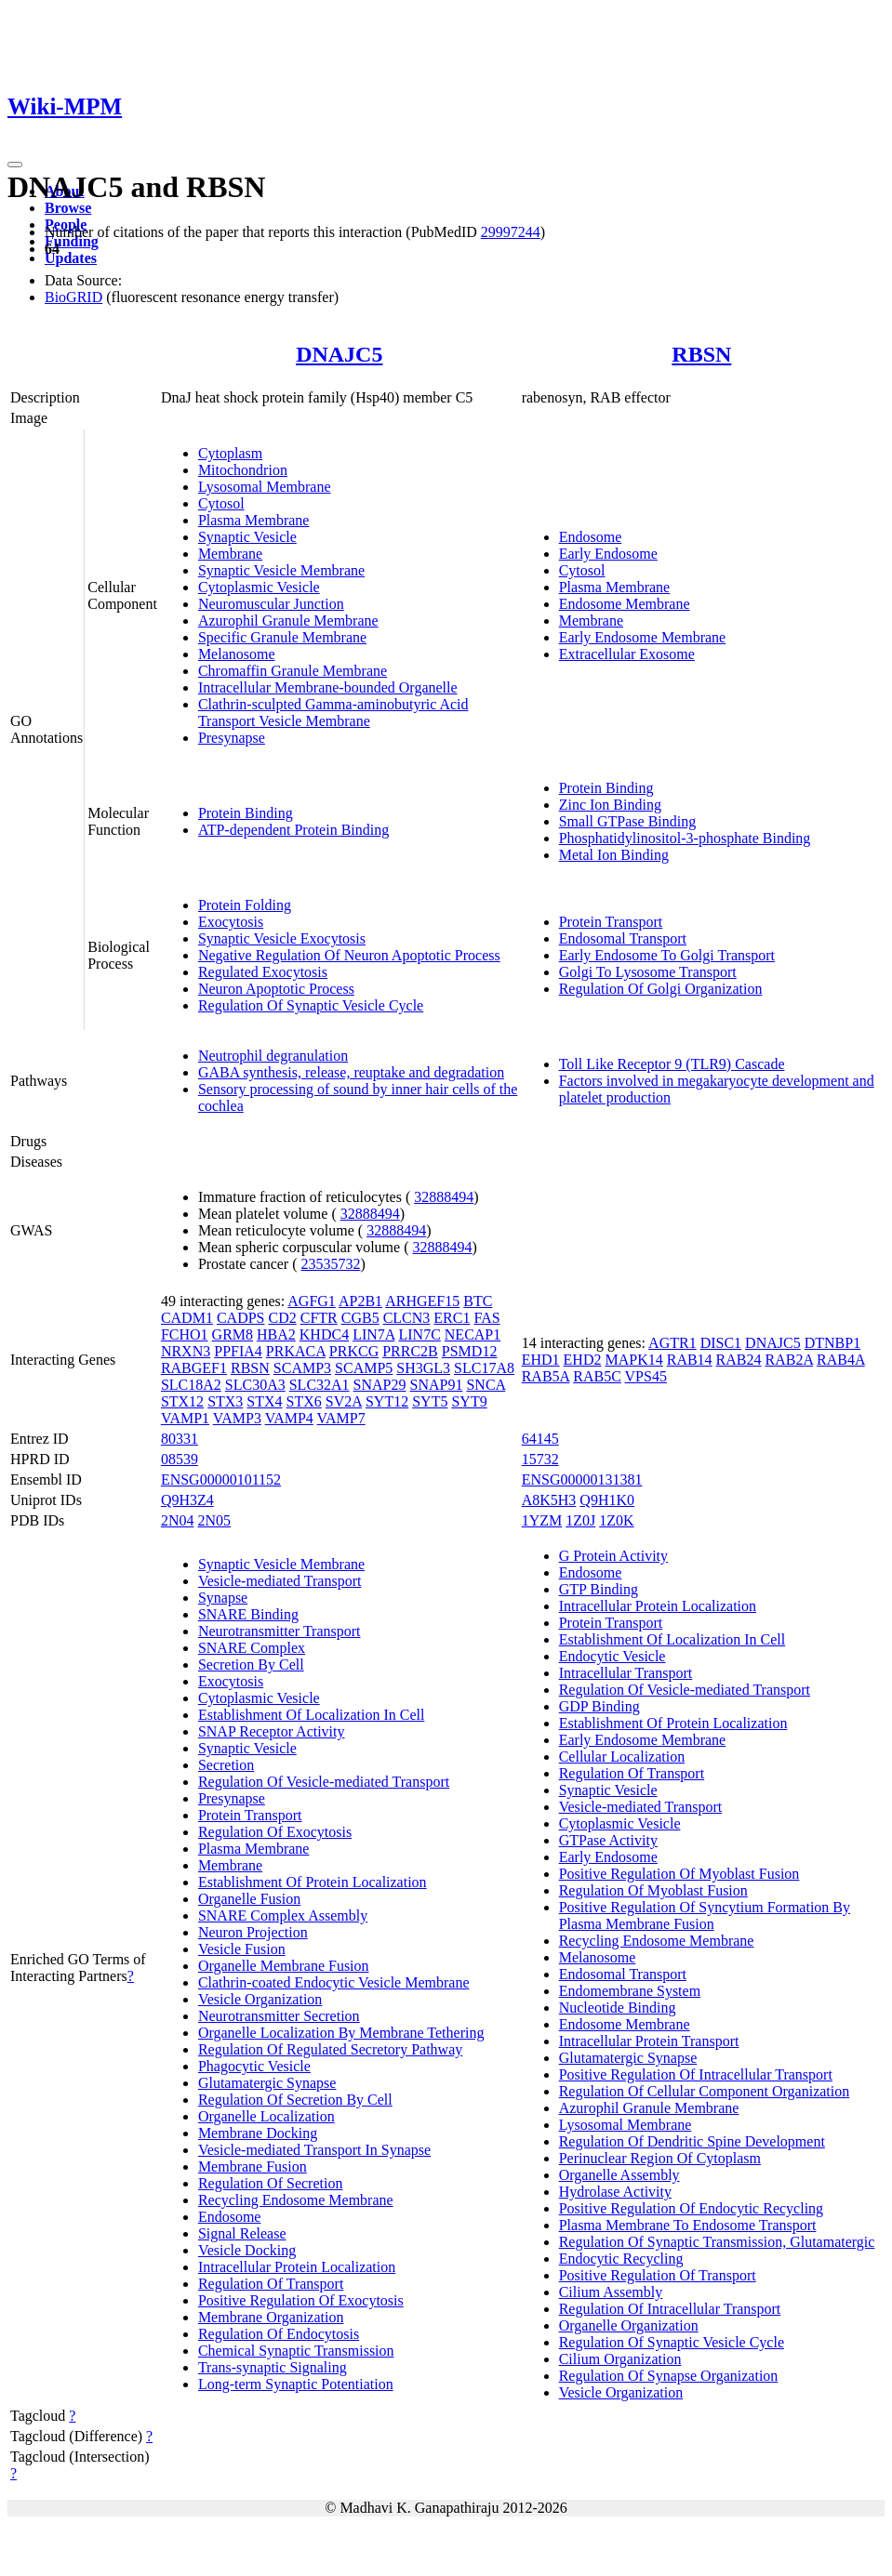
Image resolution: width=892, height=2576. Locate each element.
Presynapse (231, 738)
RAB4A (841, 1359)
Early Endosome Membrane (642, 637)
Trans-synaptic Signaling (272, 2367)
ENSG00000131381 (582, 1479)
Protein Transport (611, 922)
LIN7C (419, 1334)
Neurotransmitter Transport (279, 1631)
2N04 (177, 1520)
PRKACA (296, 1351)
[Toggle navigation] (14, 164)
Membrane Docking (257, 2133)
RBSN (701, 354)
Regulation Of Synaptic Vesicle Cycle (310, 1005)
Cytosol (221, 503)
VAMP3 (237, 1418)
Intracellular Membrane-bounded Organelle (328, 687)
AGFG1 (311, 1301)
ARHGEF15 (422, 1301)
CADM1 (187, 1318)
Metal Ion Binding (614, 855)
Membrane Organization (271, 2317)
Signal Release (242, 2233)
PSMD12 (470, 1351)
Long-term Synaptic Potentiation (295, 2384)
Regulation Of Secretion (270, 2183)
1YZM (542, 1520)
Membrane (230, 553)
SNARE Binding (248, 1614)
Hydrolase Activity (615, 2192)
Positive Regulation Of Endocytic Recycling (691, 2208)
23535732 (331, 1264)
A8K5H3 (549, 1500)
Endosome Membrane (624, 604)
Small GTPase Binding (628, 821)
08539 (179, 1459)
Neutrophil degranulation (273, 1055)
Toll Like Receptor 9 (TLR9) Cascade (672, 1064)
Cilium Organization (620, 2359)
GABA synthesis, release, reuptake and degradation (351, 1072)
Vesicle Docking (247, 2250)
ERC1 (451, 1318)
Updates (71, 258)
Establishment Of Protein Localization (312, 1882)
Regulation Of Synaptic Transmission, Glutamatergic (717, 2242)
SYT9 (468, 1401)
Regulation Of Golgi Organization (661, 989)
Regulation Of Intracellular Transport (670, 2309)
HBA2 (276, 1334)
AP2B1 (360, 1301)
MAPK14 (633, 1359)
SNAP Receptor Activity (271, 1731)
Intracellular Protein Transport (649, 2041)
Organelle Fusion (249, 1899)
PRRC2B (410, 1351)
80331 (179, 1439)
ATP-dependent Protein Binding (293, 830)
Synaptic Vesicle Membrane (281, 570)
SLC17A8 (484, 1368)
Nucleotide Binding (617, 2007)
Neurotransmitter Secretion (279, 2016)
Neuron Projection (253, 1932)
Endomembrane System (629, 1991)
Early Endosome (608, 553)
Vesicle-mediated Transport (280, 1581)
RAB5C (597, 1376)
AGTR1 (672, 1343)
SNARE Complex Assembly (282, 1915)
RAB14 (689, 1359)
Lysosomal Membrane (264, 487)
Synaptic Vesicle (247, 537)
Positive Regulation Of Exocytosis (301, 2300)
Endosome (590, 537)
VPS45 (646, 1376)
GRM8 (232, 1334)
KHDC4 (324, 1334)
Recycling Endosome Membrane (295, 2200)
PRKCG (354, 1351)
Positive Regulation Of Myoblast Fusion (679, 1874)
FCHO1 (184, 1334)
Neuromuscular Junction (271, 604)
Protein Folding (244, 905)
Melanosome (236, 654)
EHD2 (583, 1359)
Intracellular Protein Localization (296, 2267)
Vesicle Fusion (242, 1949)
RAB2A (790, 1359)
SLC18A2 (191, 1385)
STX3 (225, 1401)
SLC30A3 (255, 1385)
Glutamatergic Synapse (267, 2083)
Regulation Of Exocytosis (275, 1832)
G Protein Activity (613, 1556)
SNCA (485, 1385)
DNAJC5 (339, 354)
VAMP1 (185, 1418)
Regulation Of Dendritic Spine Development (692, 2141)
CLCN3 (407, 1318)
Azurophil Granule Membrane (288, 620)
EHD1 (541, 1359)
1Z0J (580, 1520)
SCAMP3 (302, 1368)
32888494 (443, 1197)
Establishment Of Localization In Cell (311, 1715)
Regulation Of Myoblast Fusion (653, 1890)
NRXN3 (185, 1351)
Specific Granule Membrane (282, 637)
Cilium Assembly (611, 2292)
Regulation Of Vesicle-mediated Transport (323, 1782)
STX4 (264, 1401)
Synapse (222, 1597)
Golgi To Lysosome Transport (648, 972)
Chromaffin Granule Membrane (292, 671)
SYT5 (429, 1401)
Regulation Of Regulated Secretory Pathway (330, 2049)
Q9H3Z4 (187, 1500)
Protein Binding (245, 813)
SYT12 (387, 1401)
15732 (540, 1459)
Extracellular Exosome (627, 654)
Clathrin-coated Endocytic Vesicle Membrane (334, 1982)
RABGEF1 (194, 1368)
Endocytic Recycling (621, 2258)
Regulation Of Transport (270, 2284)
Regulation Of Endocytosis (278, 2334)
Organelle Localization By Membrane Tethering (341, 2033)
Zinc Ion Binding (610, 804)
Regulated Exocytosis (262, 972)
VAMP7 (341, 1418)
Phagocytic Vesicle (254, 2066)
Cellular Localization (622, 1756)
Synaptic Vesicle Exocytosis (282, 938)
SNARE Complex (251, 1648)
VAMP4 (289, 1418)
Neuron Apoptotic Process (276, 989)
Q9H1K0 (606, 1500)
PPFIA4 (238, 1351)
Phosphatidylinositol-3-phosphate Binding (685, 838)
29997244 (510, 232)
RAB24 (739, 1359)
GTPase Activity (608, 1840)
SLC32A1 (319, 1385)
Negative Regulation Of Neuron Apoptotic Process (349, 955)
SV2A (344, 1401)
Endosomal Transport (622, 938)
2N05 (214, 1520)
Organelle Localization (266, 2116)
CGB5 (360, 1318)
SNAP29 (379, 1385)
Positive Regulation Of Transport (657, 2275)
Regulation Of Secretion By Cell (295, 2099)
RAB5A (546, 1376)
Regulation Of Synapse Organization (669, 2376)
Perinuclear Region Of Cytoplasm (660, 2158)
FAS (486, 1318)
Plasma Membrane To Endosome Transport (688, 2225)
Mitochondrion (242, 470)
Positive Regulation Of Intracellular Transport (695, 2074)
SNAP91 (436, 1385)
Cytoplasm (230, 453)
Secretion (226, 1765)
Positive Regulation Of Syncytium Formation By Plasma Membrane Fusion (704, 1915)
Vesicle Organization (260, 1999)
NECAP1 (472, 1334)
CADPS (241, 1318)
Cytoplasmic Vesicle (259, 587)
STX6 (304, 1401)
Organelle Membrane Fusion (283, 1966)
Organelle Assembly (619, 2175)
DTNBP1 (832, 1343)
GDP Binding (599, 1706)
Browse (68, 208)
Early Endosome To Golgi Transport (667, 955)
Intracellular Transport (626, 1673)
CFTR (319, 1318)
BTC (477, 1301)
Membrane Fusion (252, 2166)
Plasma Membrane (254, 520)
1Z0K (616, 1520)
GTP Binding (598, 1589)
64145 (540, 1439)
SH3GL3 (423, 1368)
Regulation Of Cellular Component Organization (704, 2091)
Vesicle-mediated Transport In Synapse (314, 2150)
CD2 (282, 1318)
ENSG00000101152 (221, 1479)
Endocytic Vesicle (612, 1656)
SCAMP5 (364, 1368)
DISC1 (720, 1343)
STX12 (182, 1401)
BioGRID (73, 297)
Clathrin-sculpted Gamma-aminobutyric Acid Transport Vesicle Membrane (333, 712)
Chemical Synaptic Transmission (296, 2350)
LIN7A (373, 1334)
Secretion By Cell (251, 1664)
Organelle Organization (629, 2325)
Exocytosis (230, 922)
